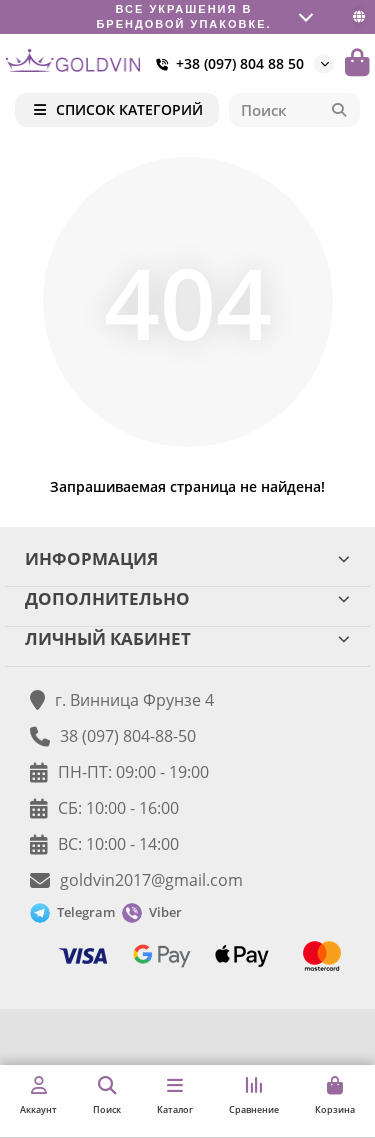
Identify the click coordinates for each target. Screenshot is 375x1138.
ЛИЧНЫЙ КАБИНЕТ (187, 638)
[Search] (295, 110)
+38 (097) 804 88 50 (226, 64)
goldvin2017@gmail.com (151, 880)
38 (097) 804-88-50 (128, 736)
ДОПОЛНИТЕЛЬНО (187, 598)
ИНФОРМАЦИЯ (187, 558)
